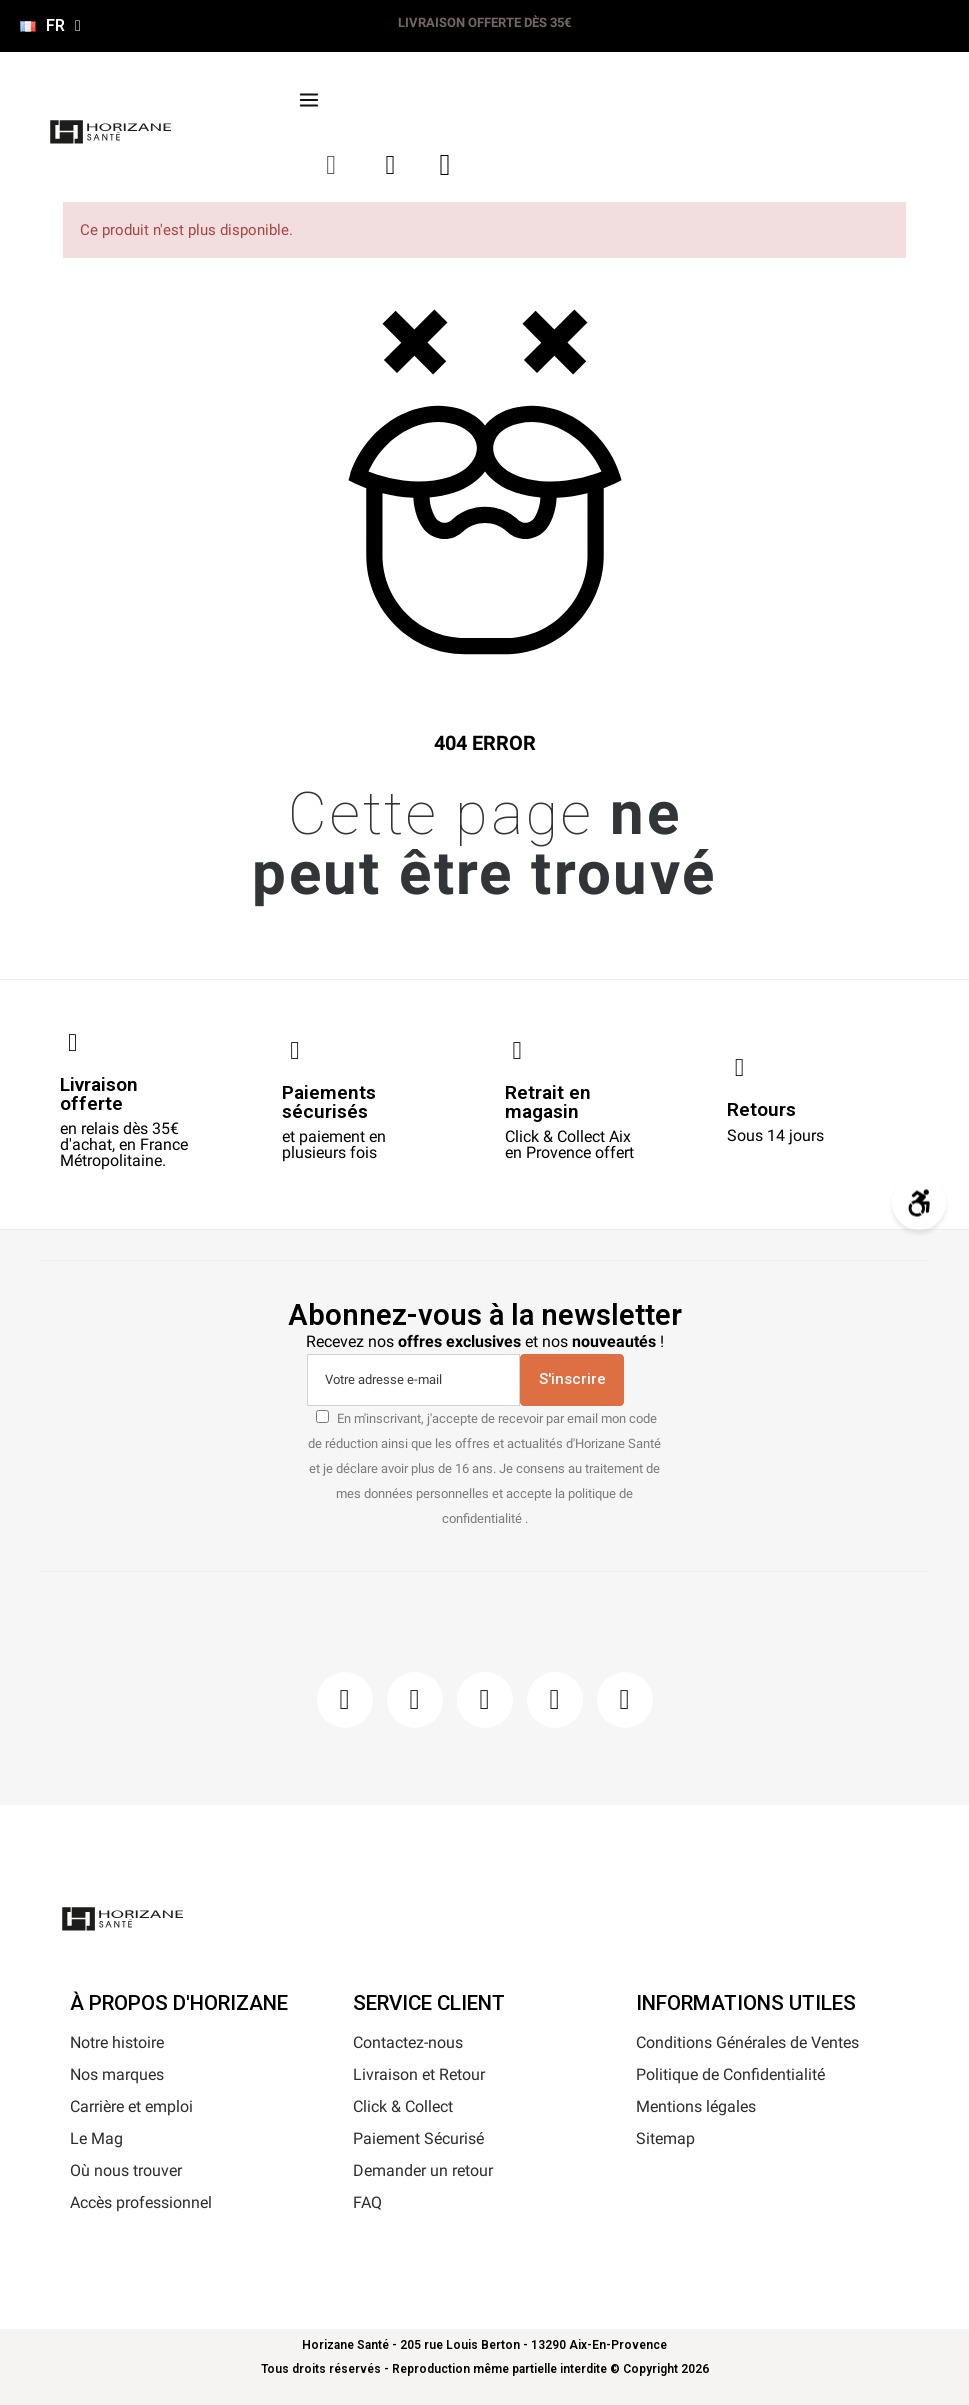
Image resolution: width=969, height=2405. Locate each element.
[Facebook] (345, 1700)
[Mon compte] (391, 165)
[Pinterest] (485, 1700)
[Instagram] (415, 1700)
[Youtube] (555, 1700)
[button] (331, 165)
